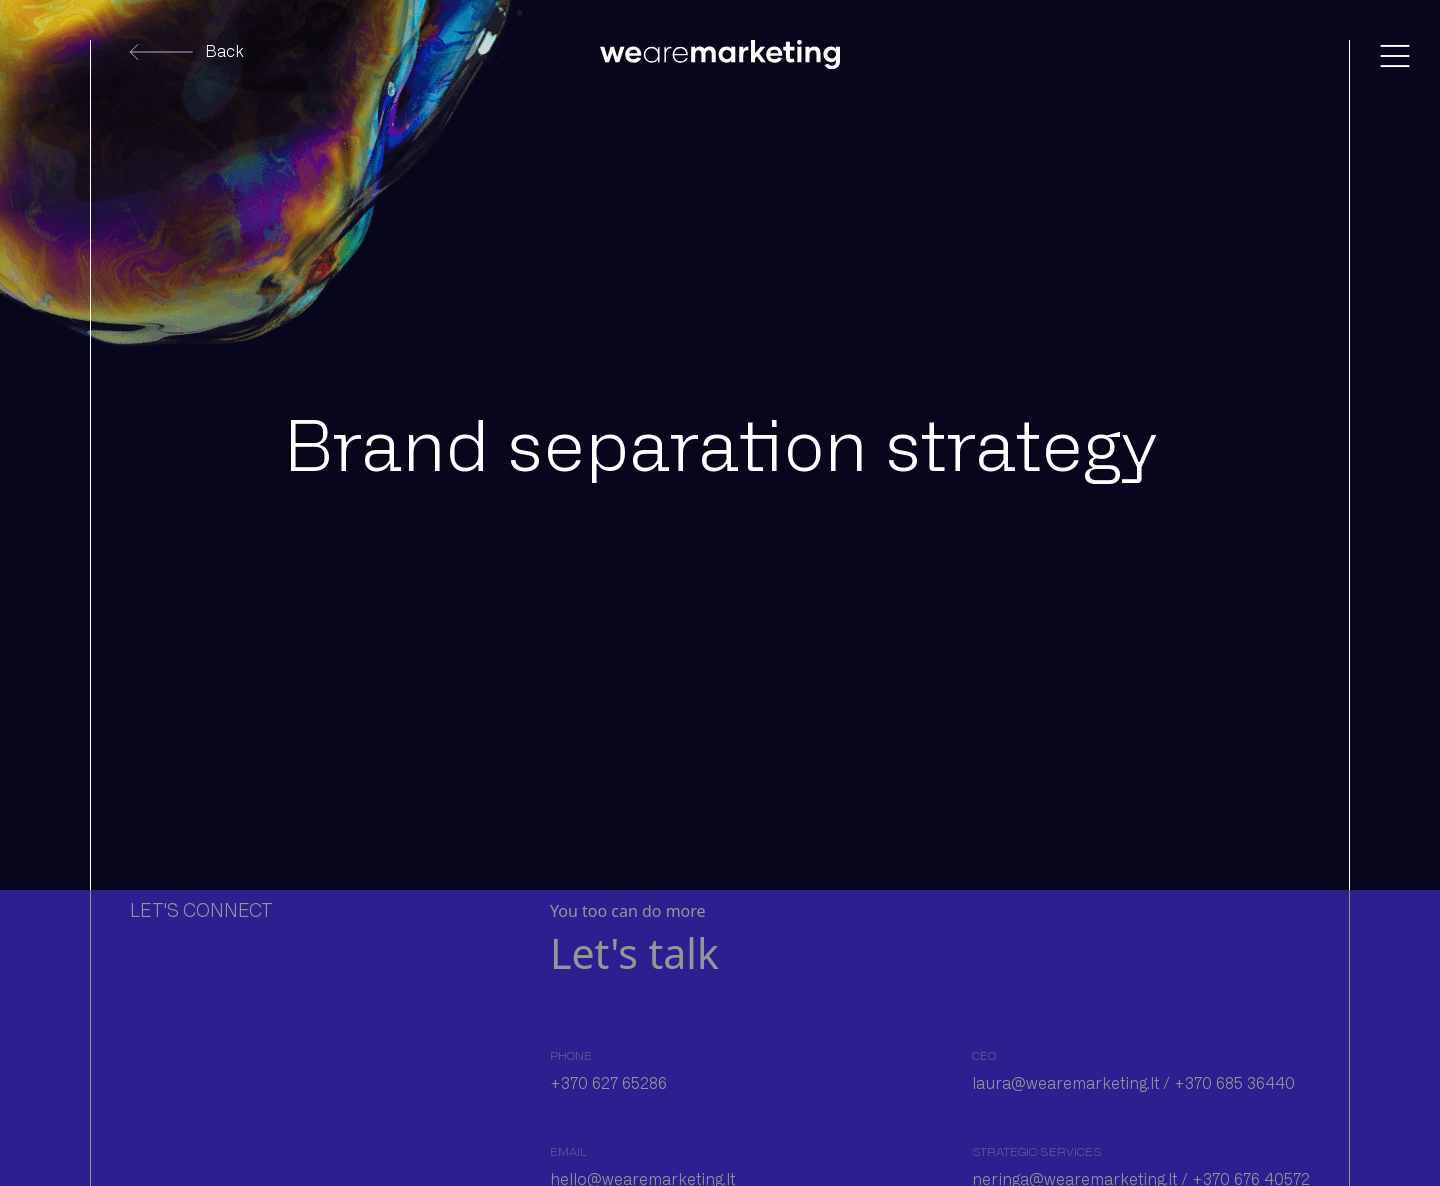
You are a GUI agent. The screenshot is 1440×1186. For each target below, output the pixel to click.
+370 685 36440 (1236, 1083)
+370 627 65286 (608, 1083)
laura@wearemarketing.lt (1065, 1083)
